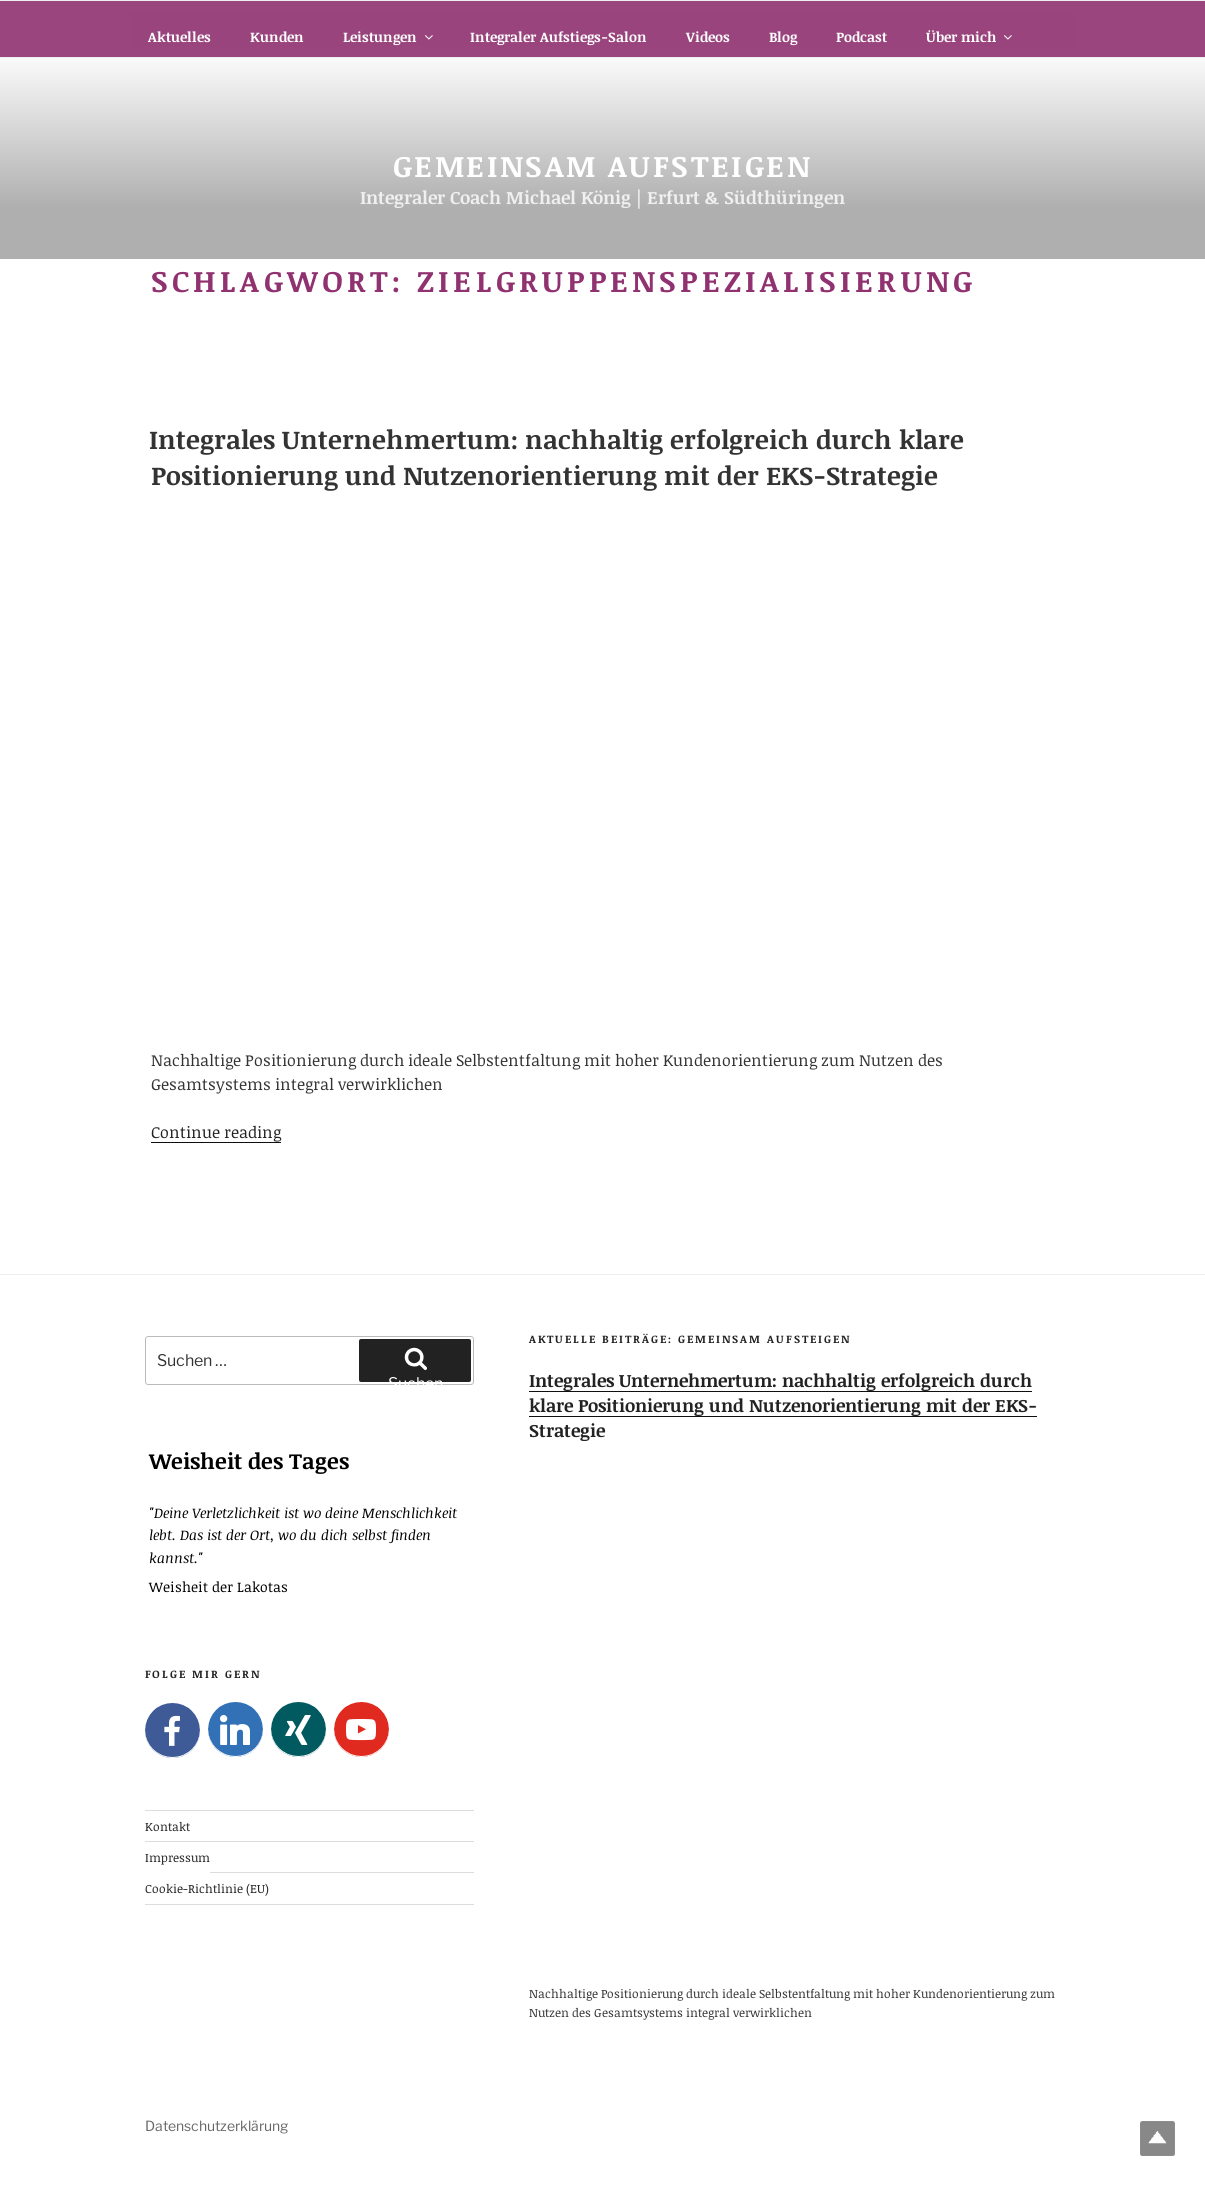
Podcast (861, 36)
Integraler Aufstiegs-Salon (558, 36)
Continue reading (216, 1132)
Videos (708, 36)
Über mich (970, 36)
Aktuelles (179, 36)
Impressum (177, 1857)
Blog (783, 36)
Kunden (277, 36)
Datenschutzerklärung (216, 2125)
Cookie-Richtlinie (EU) (207, 1888)
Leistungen (389, 36)
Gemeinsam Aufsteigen (602, 165)
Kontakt (167, 1825)
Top (1157, 2138)
